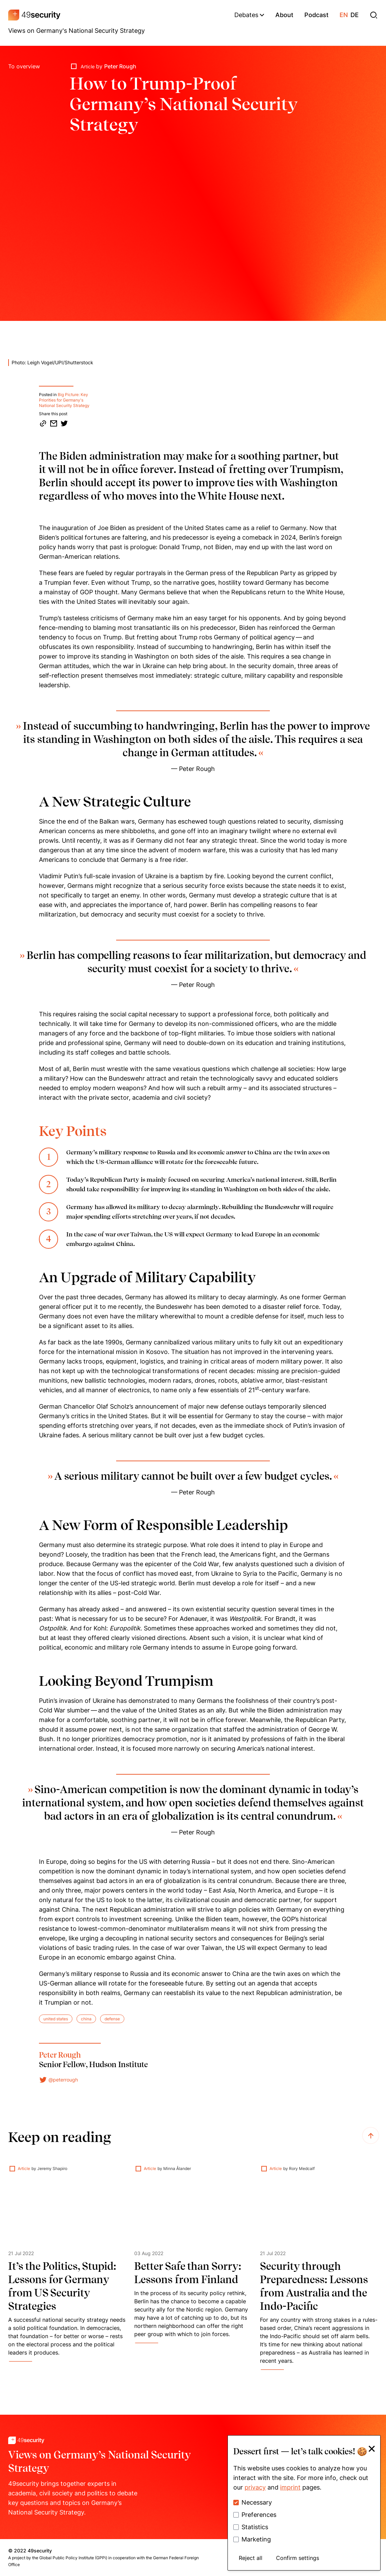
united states (55, 2018)
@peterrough (58, 2080)
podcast (316, 14)
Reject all (250, 2557)
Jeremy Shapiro (52, 2168)
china (86, 2018)
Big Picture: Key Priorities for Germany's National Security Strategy (64, 400)
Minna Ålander (177, 2168)
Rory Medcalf (302, 2168)
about (284, 14)
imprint (290, 2487)
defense (112, 2018)
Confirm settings (297, 2557)
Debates (249, 14)
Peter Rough (120, 66)
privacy (255, 2487)
